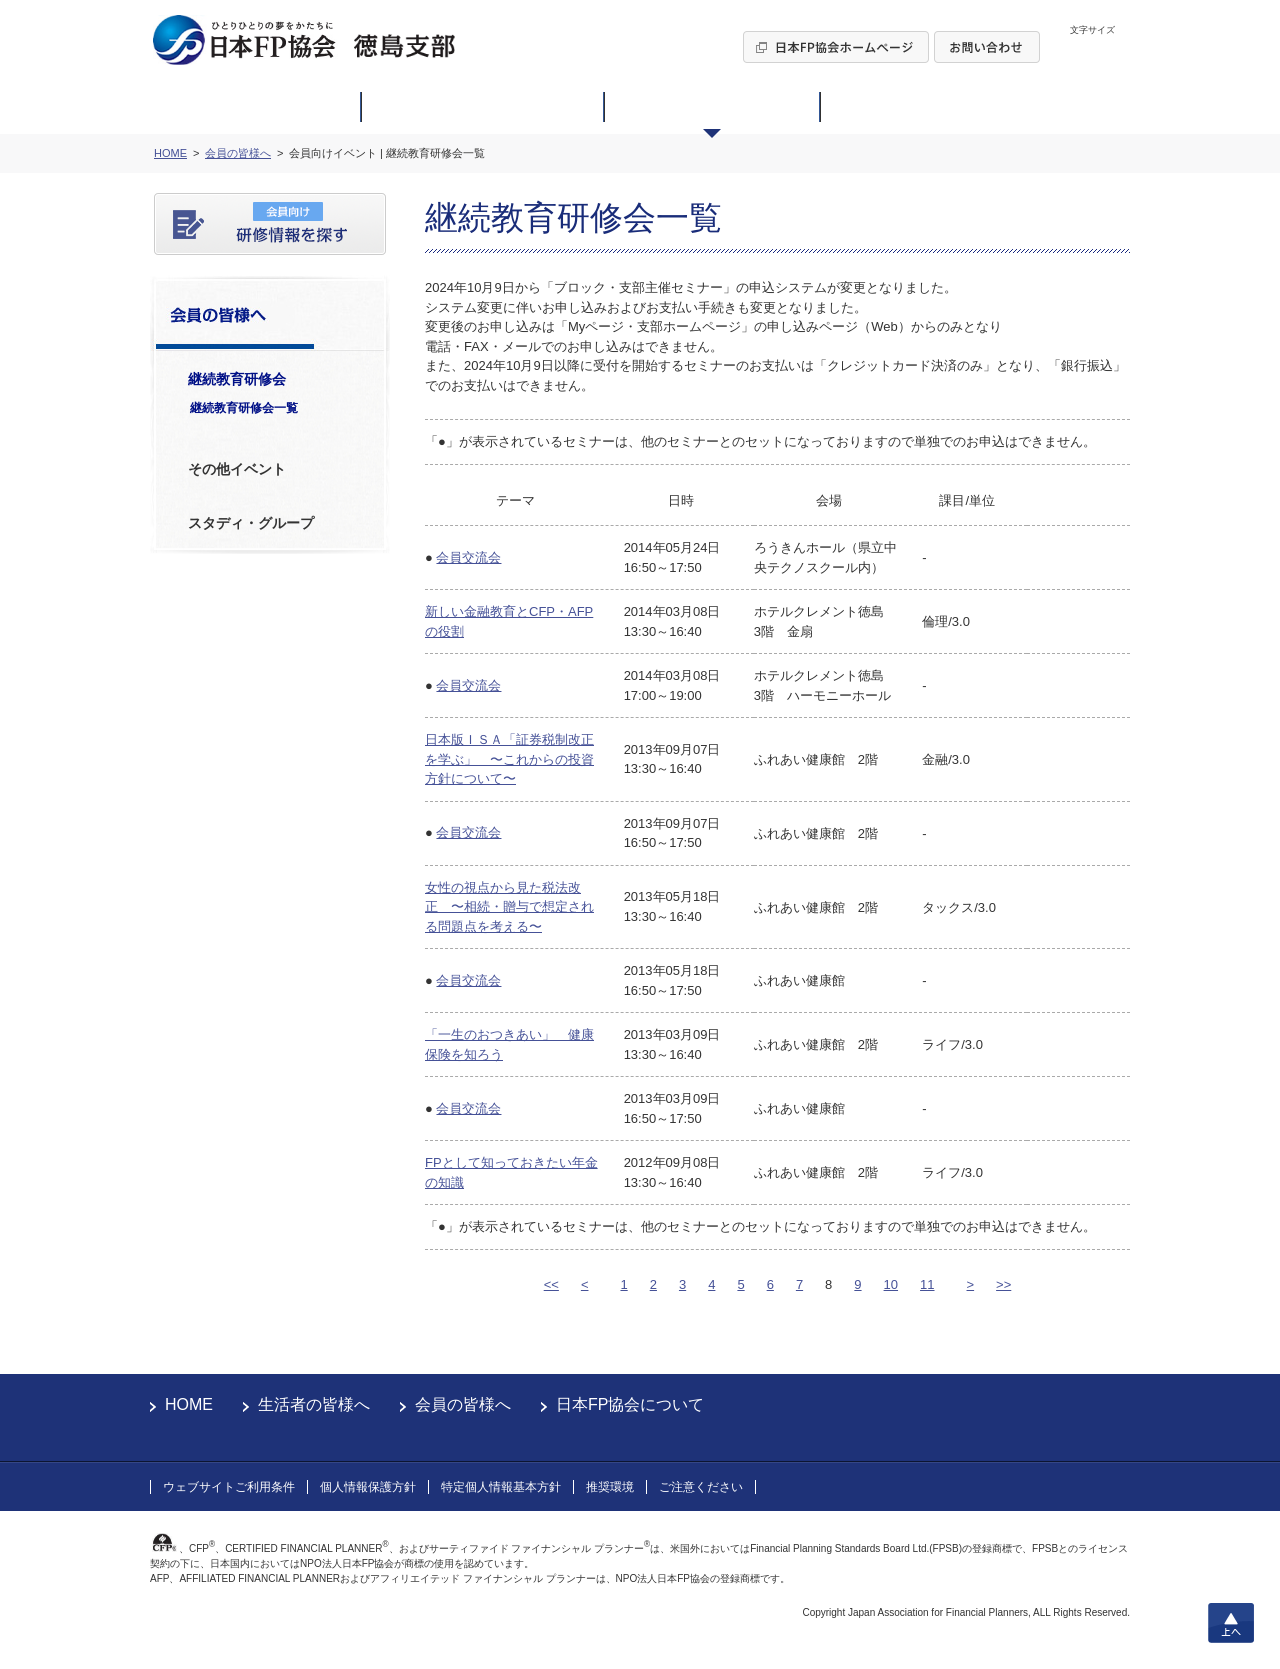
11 (927, 1284)
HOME (189, 1404)
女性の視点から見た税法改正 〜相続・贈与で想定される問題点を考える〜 (509, 907)
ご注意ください (701, 1487)
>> (1003, 1284)
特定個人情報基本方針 (501, 1487)
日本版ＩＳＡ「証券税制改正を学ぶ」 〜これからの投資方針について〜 (509, 759)
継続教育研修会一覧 (244, 408)
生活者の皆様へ (314, 1404)
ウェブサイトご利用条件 (229, 1487)
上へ (1231, 1623)
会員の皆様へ (463, 1404)
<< (551, 1284)
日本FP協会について (630, 1404)
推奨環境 (610, 1487)
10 (891, 1284)
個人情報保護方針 (368, 1487)
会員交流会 (468, 557)
